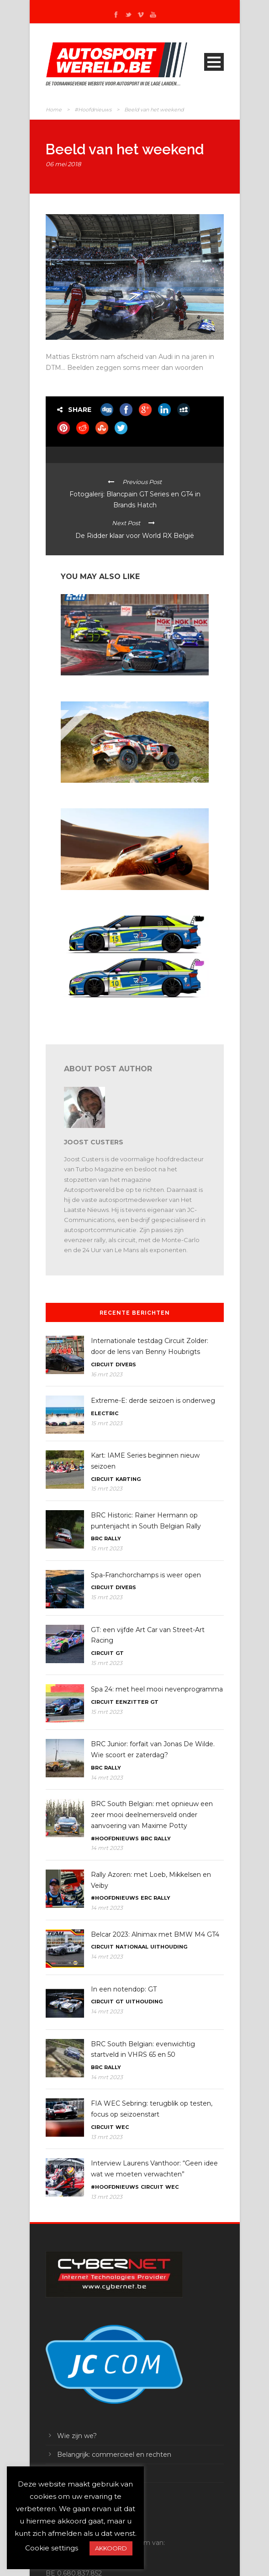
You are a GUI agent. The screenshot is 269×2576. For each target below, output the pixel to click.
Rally (112, 1538)
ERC (146, 1898)
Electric (104, 1413)
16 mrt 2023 (106, 1374)
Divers (126, 1364)
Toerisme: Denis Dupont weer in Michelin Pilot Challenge (121, 1009)
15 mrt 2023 (106, 1423)
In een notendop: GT (124, 1989)
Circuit (102, 1364)
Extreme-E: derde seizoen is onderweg (153, 1400)
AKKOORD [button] (111, 2548)
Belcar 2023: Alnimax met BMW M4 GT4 (155, 1934)
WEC (122, 2127)
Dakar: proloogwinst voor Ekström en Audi (117, 898)
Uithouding (168, 1947)
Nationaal (132, 1947)
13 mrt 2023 (106, 2136)
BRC (96, 1538)
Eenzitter (132, 1702)
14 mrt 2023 (107, 1777)
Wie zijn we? (77, 2436)
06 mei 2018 (63, 164)
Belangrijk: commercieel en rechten (114, 2454)
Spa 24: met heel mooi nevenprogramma (157, 1689)
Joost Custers (93, 1142)
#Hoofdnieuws (92, 109)
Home (54, 109)
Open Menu (214, 62)
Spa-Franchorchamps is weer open (146, 1575)
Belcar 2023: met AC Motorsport (104, 683)
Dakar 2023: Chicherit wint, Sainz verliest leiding (125, 791)
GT (120, 1653)
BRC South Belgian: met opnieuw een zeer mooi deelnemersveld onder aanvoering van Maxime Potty (152, 1815)
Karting (128, 1479)
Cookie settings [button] (51, 2548)
